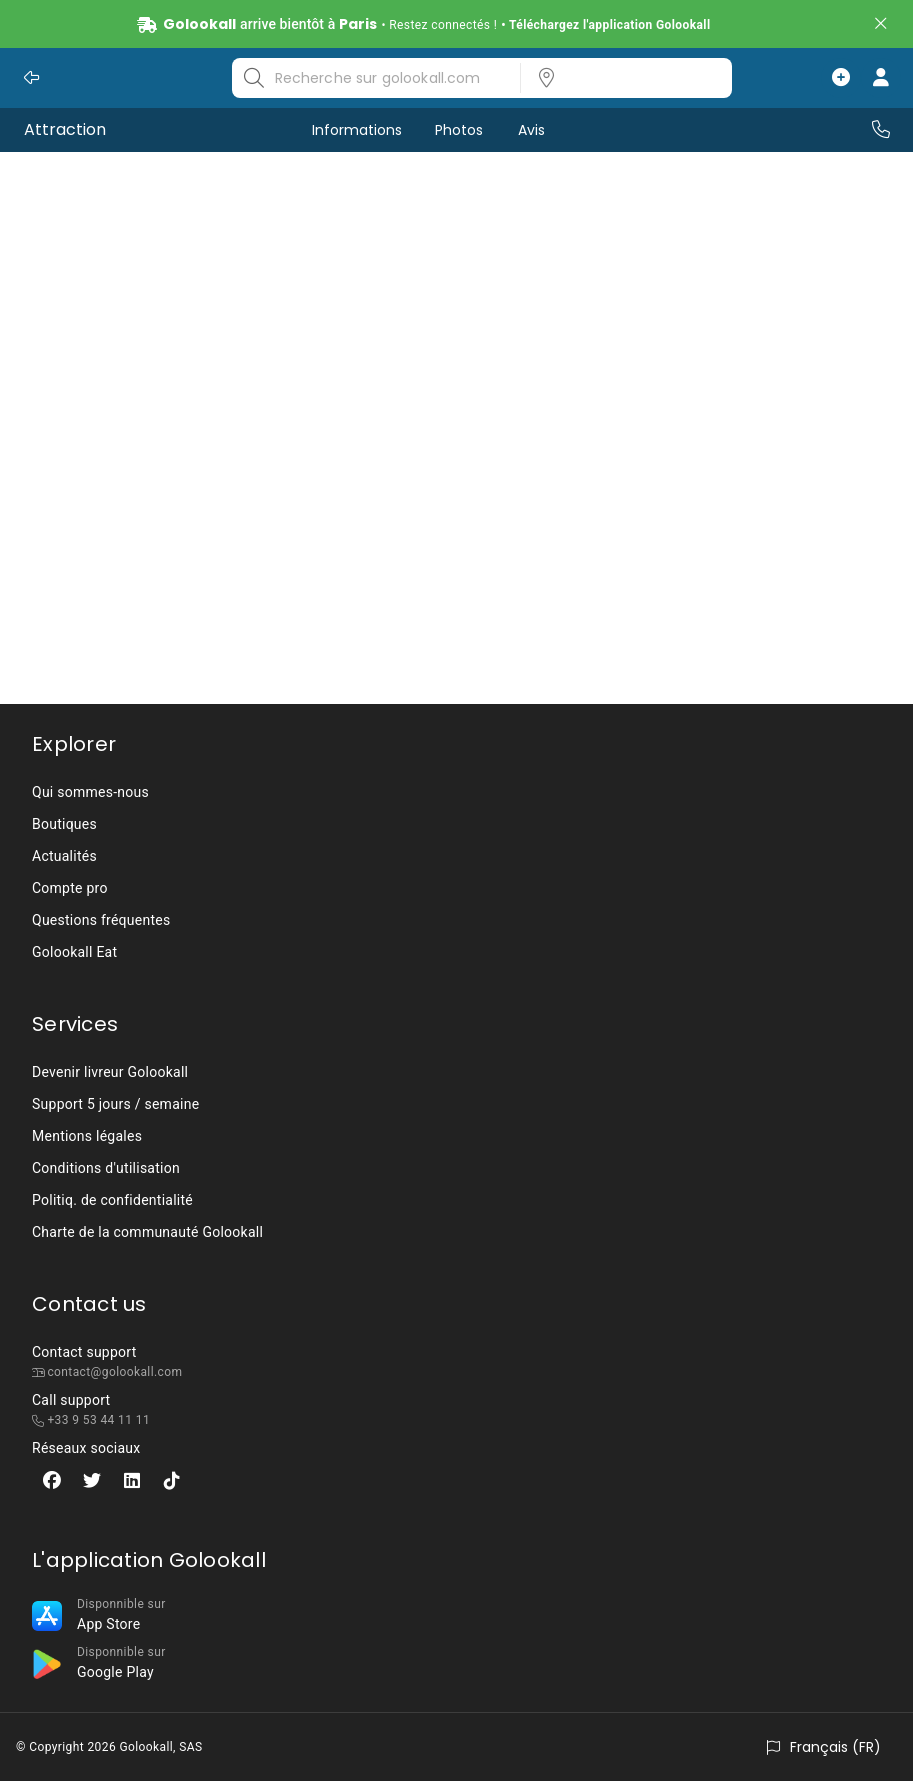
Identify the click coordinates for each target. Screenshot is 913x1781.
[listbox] (620, 78)
